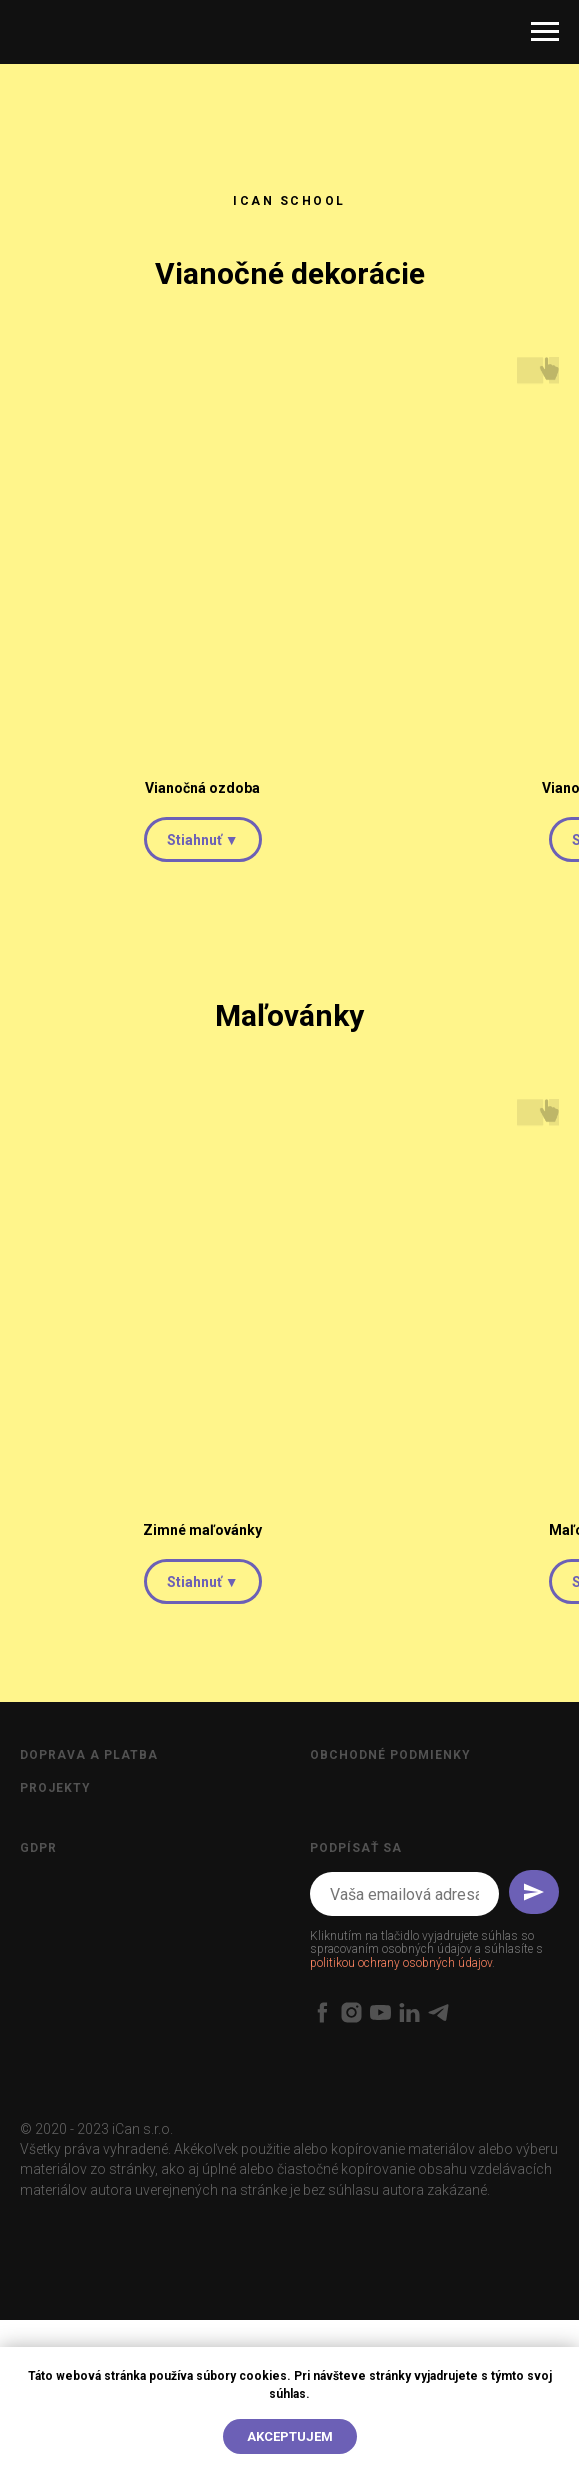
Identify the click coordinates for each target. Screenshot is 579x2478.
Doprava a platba (89, 1755)
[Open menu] (545, 32)
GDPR (38, 1848)
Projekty (55, 1788)
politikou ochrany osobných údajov (401, 1963)
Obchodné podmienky (390, 1755)
